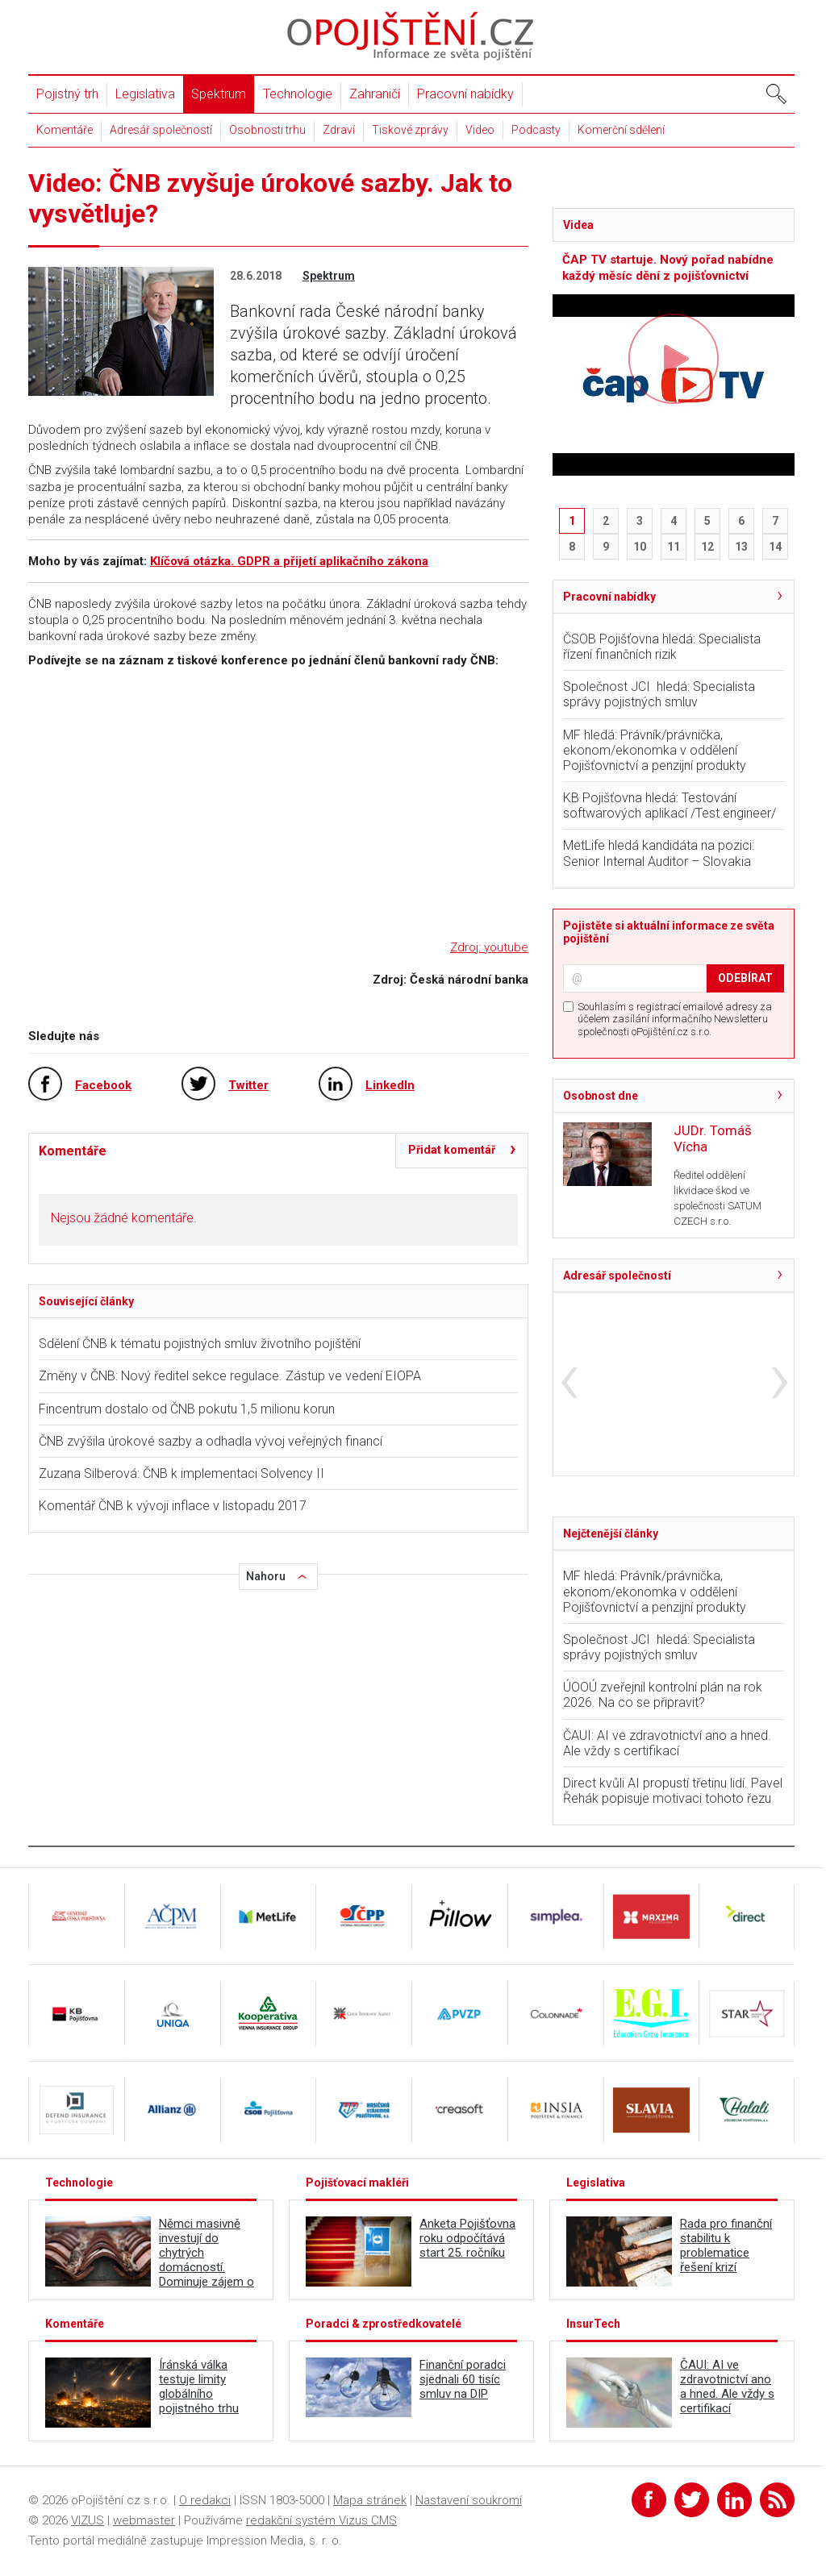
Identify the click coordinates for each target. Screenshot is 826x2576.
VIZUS (87, 2520)
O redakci (205, 2500)
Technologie (297, 94)
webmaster (144, 2520)
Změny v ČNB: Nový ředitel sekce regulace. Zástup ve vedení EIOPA (230, 1376)
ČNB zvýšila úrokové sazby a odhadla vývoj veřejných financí (210, 1441)
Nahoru (266, 1576)
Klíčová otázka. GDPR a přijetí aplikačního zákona (289, 561)
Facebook (103, 1085)
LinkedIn (390, 1085)
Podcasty (536, 129)
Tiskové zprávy (410, 129)
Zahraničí (374, 94)
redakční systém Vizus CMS (321, 2520)
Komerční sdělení (621, 129)
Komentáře (64, 129)
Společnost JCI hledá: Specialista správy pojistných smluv (659, 694)
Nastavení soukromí (468, 2500)
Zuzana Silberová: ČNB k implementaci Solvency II (181, 1473)
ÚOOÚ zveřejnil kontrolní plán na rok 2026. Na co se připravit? (662, 1694)
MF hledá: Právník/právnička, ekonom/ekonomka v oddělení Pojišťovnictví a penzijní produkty (654, 750)
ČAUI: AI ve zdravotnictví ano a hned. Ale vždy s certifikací (667, 1743)
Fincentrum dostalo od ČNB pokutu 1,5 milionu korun (187, 1409)
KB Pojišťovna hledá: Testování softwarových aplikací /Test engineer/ (669, 805)
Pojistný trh (67, 94)
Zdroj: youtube (489, 947)
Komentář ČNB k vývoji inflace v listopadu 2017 (173, 1505)
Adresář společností (161, 129)
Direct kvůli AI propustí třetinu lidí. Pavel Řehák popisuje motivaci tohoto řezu (672, 1790)
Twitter (248, 1085)
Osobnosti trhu (267, 129)
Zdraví (339, 129)
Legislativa (145, 94)
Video (479, 129)
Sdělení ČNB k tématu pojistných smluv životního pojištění (200, 1343)
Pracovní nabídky (465, 94)
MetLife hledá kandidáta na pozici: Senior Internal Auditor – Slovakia (658, 853)
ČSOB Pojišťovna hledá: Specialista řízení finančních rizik (662, 646)
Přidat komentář (451, 1149)
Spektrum (218, 94)
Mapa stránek (370, 2500)
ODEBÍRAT (745, 978)
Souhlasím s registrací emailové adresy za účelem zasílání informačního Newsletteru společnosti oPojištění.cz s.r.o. (675, 1019)
